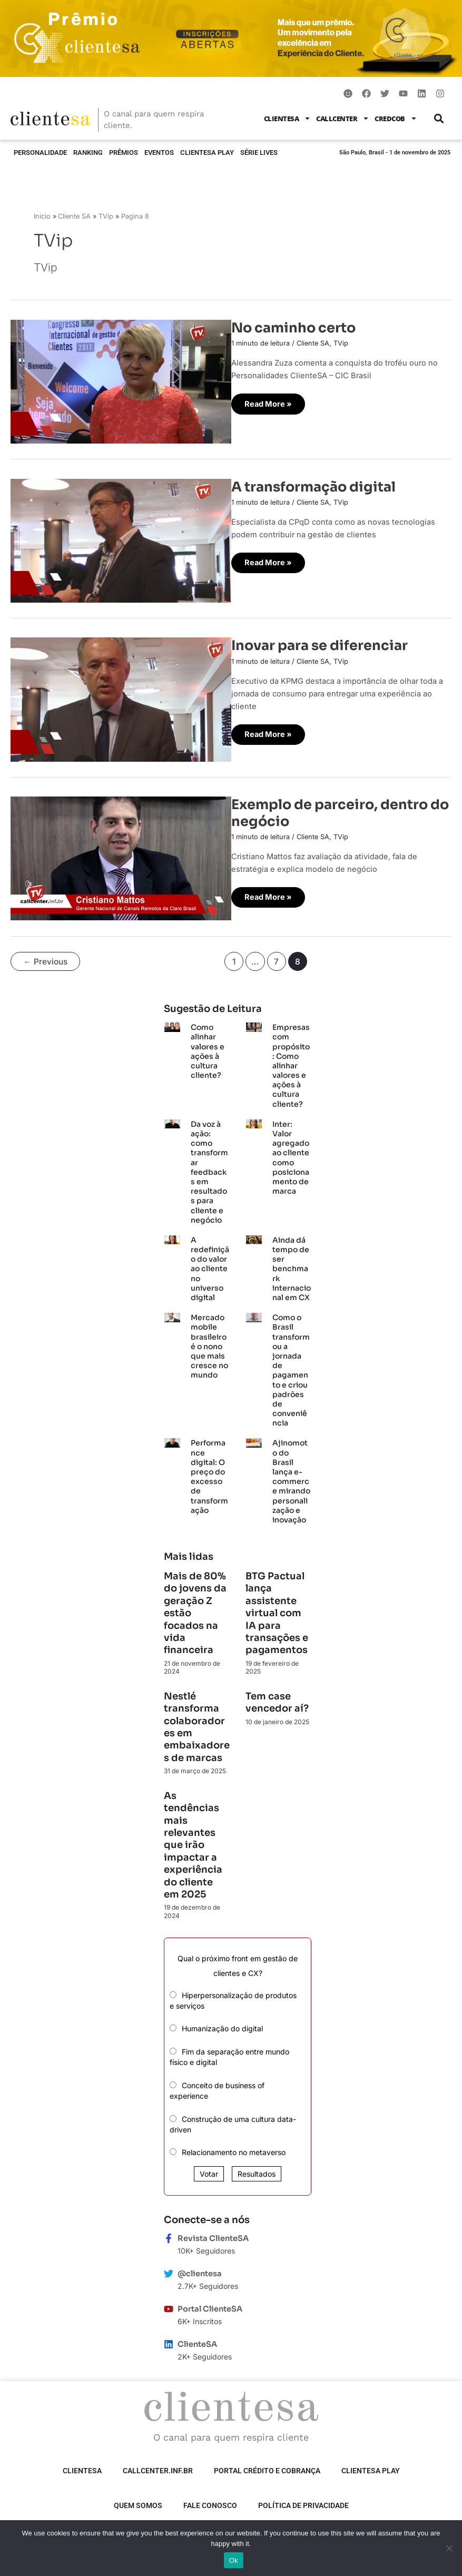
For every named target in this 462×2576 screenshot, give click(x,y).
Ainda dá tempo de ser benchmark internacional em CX (291, 1264)
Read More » (269, 401)
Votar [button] (209, 2169)
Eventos (159, 152)
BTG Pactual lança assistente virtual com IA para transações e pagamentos (276, 1609)
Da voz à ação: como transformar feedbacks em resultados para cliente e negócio (209, 1168)
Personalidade (40, 152)
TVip (340, 343)
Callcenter (342, 118)
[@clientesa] (168, 2269)
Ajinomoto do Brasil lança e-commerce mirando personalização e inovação (291, 1477)
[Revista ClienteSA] (168, 2234)
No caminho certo (293, 327)
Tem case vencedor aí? (277, 1698)
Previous (45, 962)
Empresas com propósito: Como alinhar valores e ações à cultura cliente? (291, 1062)
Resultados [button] (257, 2169)
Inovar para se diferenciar (319, 645)
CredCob (396, 118)
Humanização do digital (222, 2024)
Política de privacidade (303, 2502)
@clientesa (200, 2269)
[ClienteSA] (168, 2340)
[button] (439, 118)
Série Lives (259, 152)
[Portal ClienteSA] (168, 2304)
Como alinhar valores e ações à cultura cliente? (207, 1047)
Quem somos (138, 2502)
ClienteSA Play (207, 152)
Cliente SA (313, 343)
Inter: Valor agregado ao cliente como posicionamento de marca (290, 1153)
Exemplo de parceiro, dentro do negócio (340, 812)
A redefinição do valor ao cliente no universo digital (210, 1264)
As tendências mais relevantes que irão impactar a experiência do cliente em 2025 (193, 1841)
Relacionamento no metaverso (234, 2148)
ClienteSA (287, 118)
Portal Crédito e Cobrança (267, 2467)
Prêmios (123, 152)
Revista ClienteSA (213, 2234)
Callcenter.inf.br (158, 2467)
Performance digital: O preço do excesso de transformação (209, 1472)
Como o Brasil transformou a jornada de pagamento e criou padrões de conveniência (291, 1366)
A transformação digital (313, 486)
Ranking (88, 152)
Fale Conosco (210, 2502)
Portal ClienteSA (210, 2304)
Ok (233, 2560)
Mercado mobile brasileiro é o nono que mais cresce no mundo (209, 1342)
